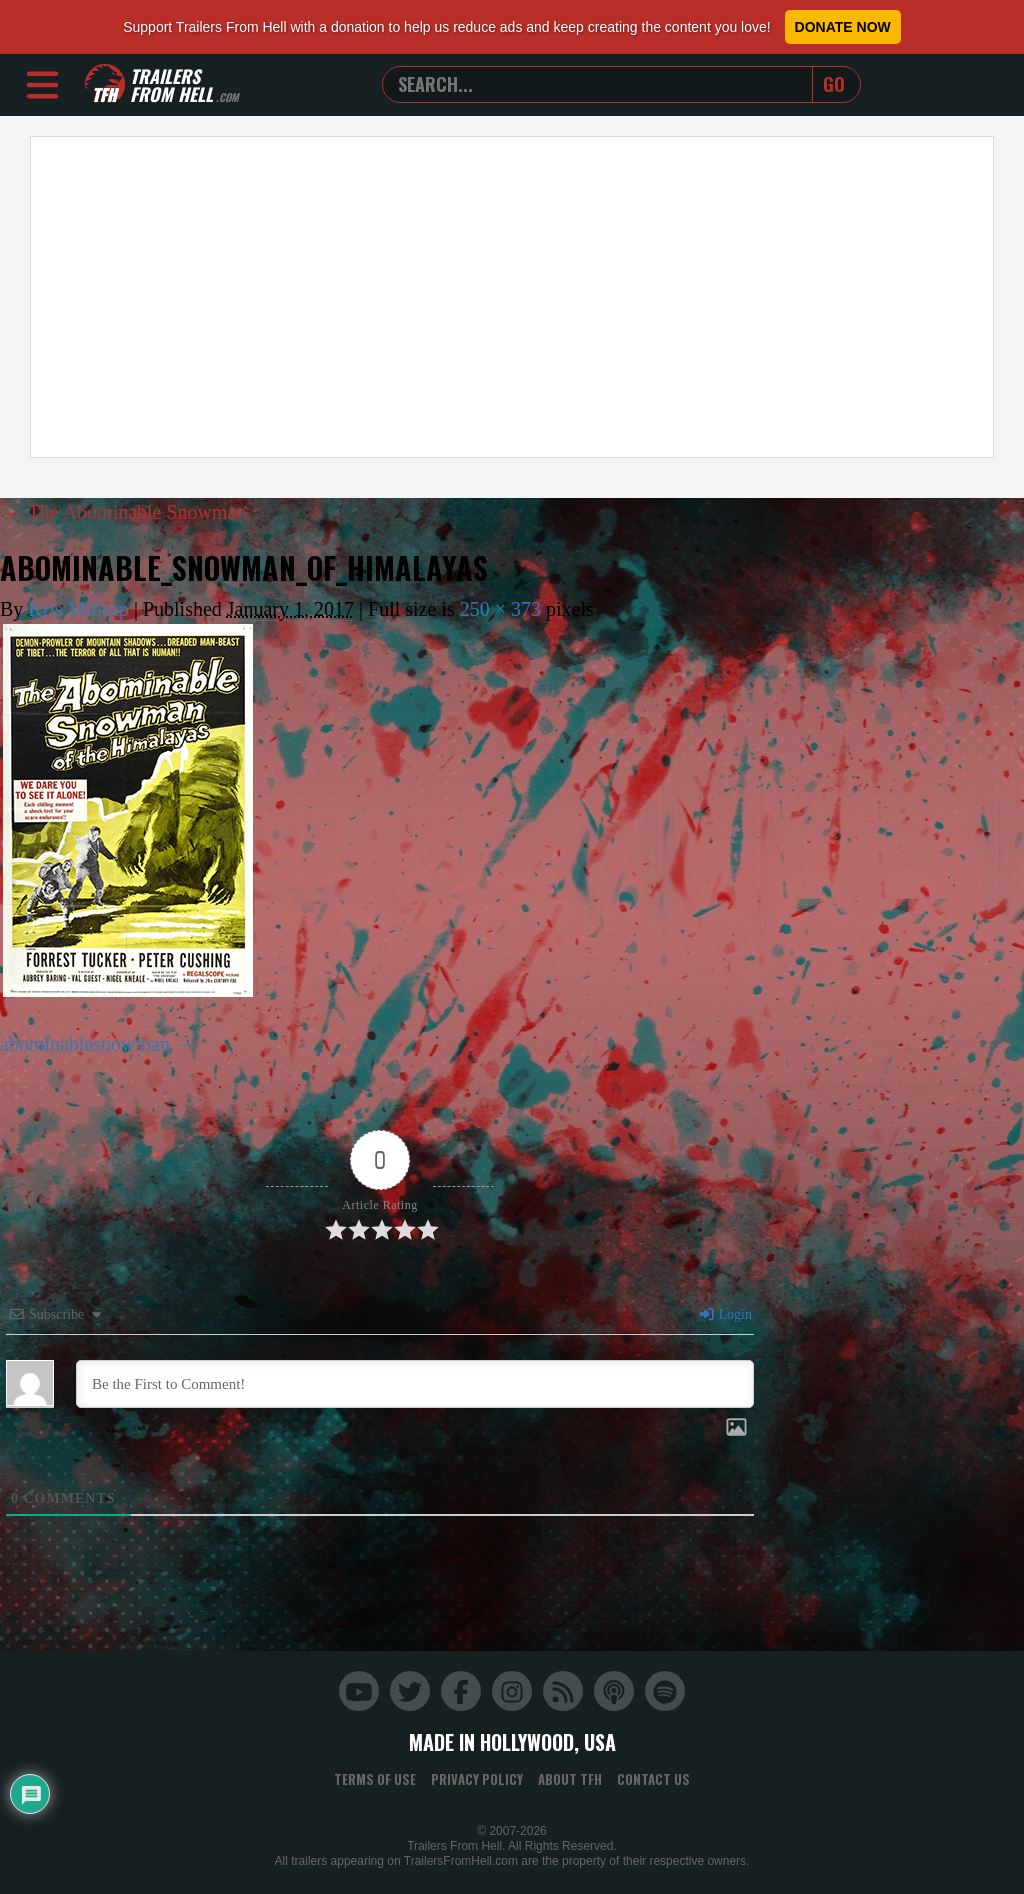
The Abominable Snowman (125, 512)
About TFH (570, 1779)
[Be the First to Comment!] (415, 1384)
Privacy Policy (477, 1779)
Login (725, 1314)
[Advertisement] (512, 297)
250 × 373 (500, 609)
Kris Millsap (78, 609)
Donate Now (843, 27)
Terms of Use (375, 1779)
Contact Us (653, 1779)
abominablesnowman (85, 1044)
